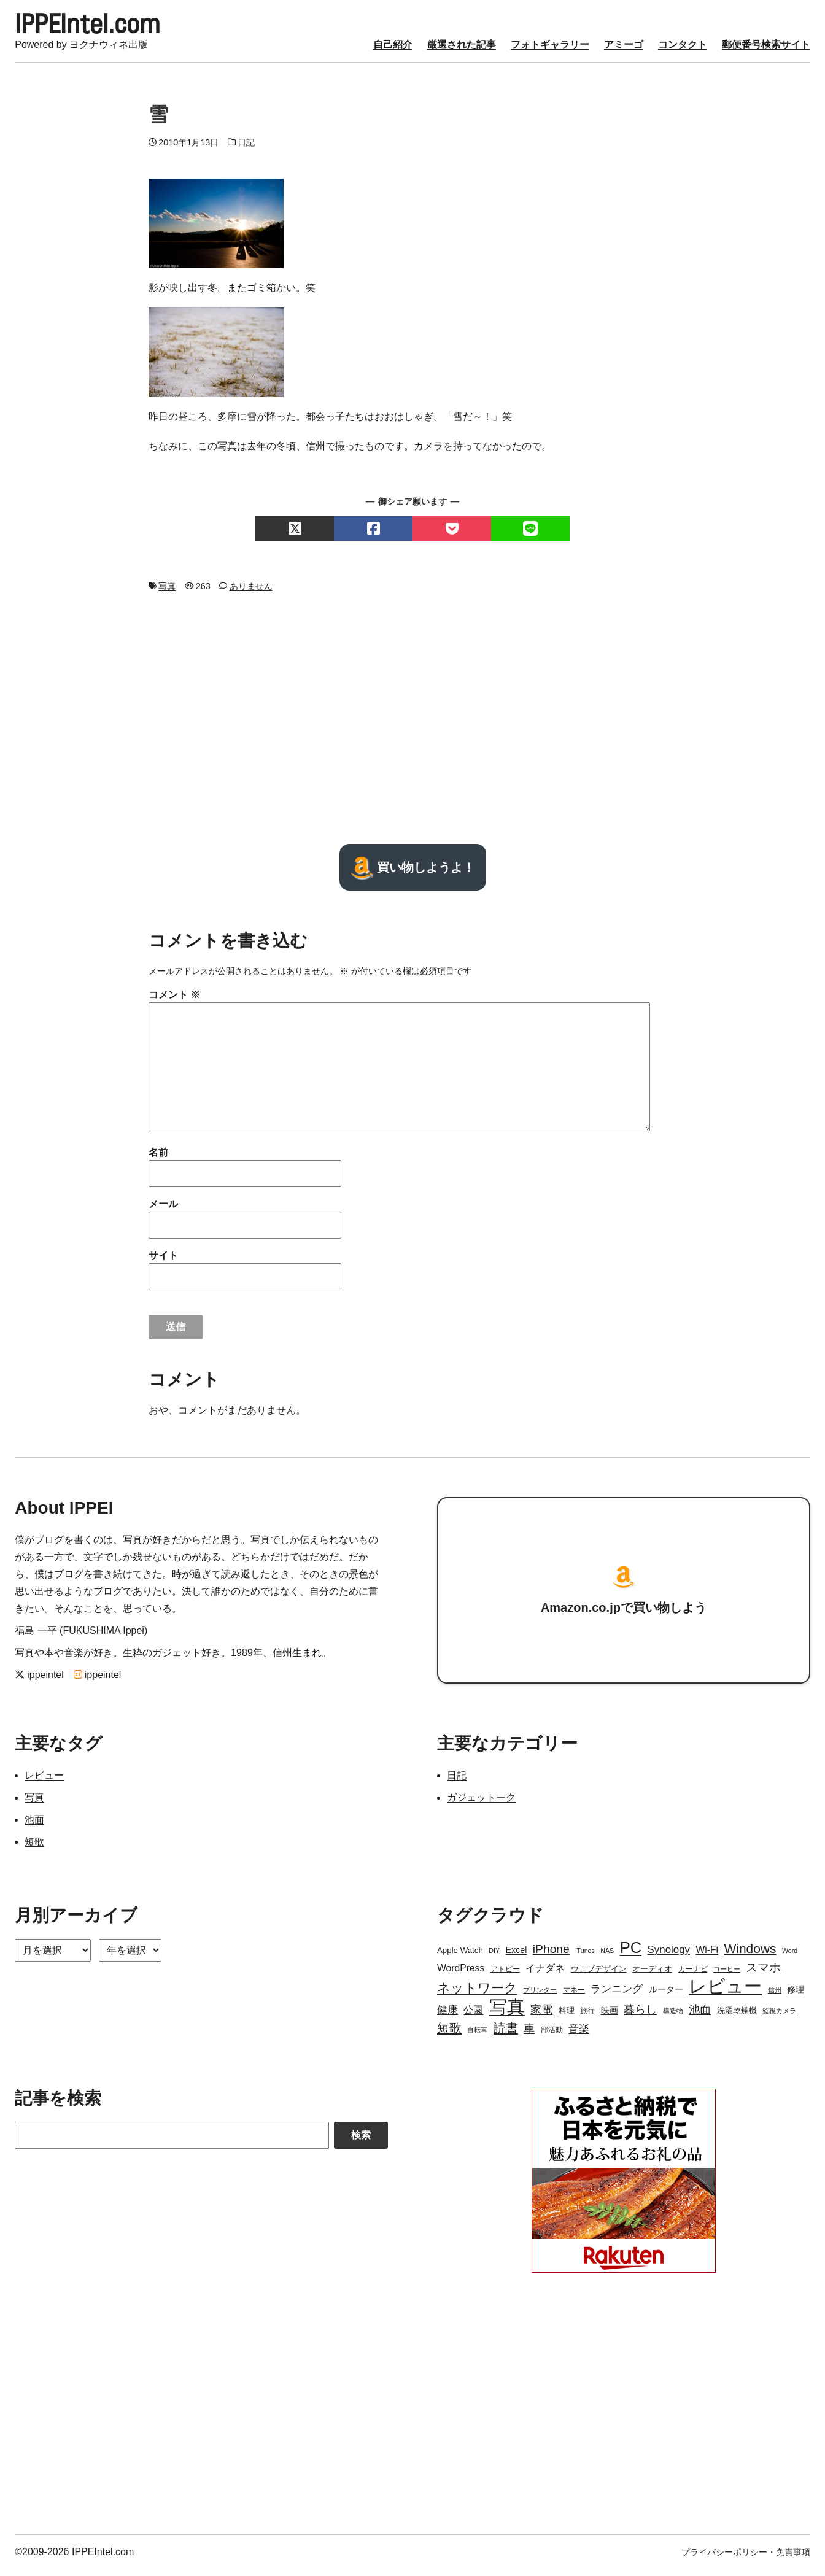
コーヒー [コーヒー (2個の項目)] (726, 1975)
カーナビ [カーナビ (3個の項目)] (693, 1975)
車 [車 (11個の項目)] (529, 2035)
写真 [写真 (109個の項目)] (507, 2013)
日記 (246, 149)
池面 (34, 1826)
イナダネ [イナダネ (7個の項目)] (545, 1975)
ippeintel (39, 1681)
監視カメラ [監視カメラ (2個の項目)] (779, 2017)
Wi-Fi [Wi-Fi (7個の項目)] (706, 1956)
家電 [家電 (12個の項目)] (541, 2016)
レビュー (44, 1782)
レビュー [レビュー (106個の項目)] (725, 1993)
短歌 (34, 1848)
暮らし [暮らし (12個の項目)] (640, 2016)
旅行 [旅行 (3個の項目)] (587, 2017)
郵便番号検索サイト (766, 51)
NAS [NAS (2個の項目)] (607, 1957)
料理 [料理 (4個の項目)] (567, 2017)
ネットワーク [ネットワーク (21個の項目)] (477, 1994)
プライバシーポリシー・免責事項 (745, 2559)
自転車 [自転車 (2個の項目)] (477, 2036)
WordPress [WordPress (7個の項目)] (460, 1975)
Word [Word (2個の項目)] (789, 1957)
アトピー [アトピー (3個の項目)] (505, 1975)
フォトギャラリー (550, 51)
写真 (167, 593)
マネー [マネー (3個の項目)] (574, 1996)
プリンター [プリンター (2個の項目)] (540, 1996)
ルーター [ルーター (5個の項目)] (666, 1996)
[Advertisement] (412, 725)
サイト (163, 1262)
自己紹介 (392, 51)
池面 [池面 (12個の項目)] (700, 2016)
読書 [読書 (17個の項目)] (506, 2034)
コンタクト (682, 51)
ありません (251, 593)
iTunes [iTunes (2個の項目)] (585, 1957)
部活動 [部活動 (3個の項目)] (552, 2036)
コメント (174, 1001)
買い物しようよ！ (413, 874)
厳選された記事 (461, 51)
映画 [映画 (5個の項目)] (609, 2017)
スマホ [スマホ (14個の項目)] (763, 1974)
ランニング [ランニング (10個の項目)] (617, 1995)
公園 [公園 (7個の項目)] (473, 2016)
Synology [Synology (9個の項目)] (669, 1956)
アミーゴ (623, 51)
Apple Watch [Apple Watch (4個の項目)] (460, 1957)
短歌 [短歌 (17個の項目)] (449, 2034)
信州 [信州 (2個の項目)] (774, 1996)
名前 (158, 1159)
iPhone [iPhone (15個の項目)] (551, 1955)
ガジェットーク (481, 1804)
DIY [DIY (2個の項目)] (494, 1957)
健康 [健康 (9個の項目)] (447, 2016)
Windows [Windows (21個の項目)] (750, 1955)
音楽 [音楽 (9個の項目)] (578, 2035)
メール (163, 1210)
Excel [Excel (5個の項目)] (516, 1957)
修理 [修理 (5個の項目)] (795, 1996)
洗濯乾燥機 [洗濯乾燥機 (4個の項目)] (737, 2017)
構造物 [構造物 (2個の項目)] (673, 2017)
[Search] (172, 2142)
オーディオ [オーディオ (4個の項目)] (652, 1975)
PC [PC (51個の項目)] (630, 1954)
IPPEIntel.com (104, 27)
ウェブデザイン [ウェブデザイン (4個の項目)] (599, 1975)
